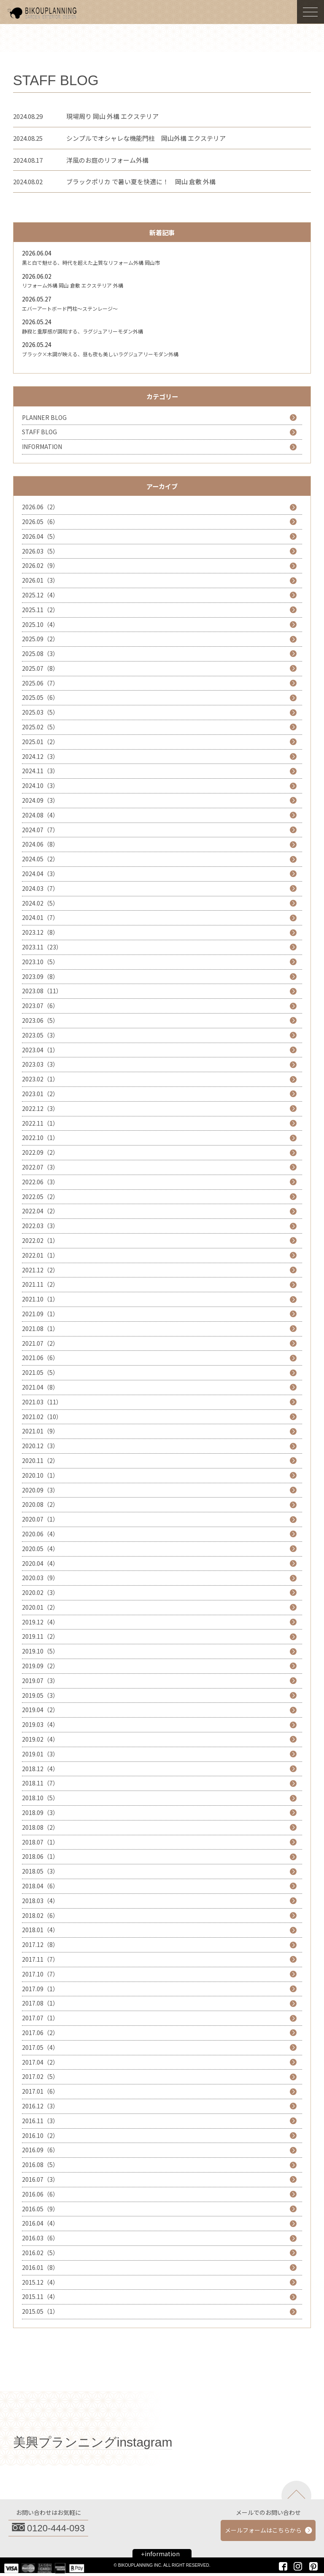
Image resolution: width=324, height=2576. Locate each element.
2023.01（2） (40, 1093)
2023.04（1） (40, 1050)
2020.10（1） (40, 1475)
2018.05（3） (40, 1871)
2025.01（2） (40, 741)
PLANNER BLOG (44, 417)
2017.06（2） (40, 2032)
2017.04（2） (40, 2062)
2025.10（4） (40, 624)
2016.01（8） (40, 2267)
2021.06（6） (40, 1357)
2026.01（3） (40, 580)
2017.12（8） (40, 1944)
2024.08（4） (40, 815)
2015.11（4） (40, 2296)
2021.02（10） (42, 1416)
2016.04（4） (40, 2223)
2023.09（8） (40, 976)
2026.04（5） (40, 536)
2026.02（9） (40, 565)
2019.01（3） (40, 1754)
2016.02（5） (40, 2252)
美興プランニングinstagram (93, 2442)
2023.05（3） (40, 1035)
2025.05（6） (40, 697)
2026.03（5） (40, 551)
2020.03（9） (40, 1577)
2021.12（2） (40, 1270)
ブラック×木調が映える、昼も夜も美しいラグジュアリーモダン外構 (100, 354)
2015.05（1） (40, 2311)
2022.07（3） (40, 1167)
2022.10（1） (40, 1137)
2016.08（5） (40, 2164)
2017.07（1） (40, 2018)
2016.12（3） (40, 2106)
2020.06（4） (40, 1534)
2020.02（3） (40, 1592)
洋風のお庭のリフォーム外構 (107, 160)
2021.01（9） (40, 1431)
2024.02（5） (40, 903)
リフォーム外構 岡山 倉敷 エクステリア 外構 (72, 285)
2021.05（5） (40, 1372)
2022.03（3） (40, 1225)
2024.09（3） (40, 800)
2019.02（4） (40, 1739)
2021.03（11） (42, 1402)
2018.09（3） (40, 1812)
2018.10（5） (40, 1798)
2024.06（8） (40, 844)
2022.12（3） (40, 1108)
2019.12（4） (40, 1622)
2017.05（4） (40, 2047)
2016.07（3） (40, 2179)
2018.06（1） (40, 1856)
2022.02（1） (40, 1240)
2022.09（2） (40, 1152)
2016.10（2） (40, 2135)
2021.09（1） (40, 1314)
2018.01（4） (40, 1929)
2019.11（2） (40, 1636)
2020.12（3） (40, 1445)
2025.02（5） (40, 727)
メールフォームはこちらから (263, 2530)
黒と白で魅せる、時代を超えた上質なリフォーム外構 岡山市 (91, 262)
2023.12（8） (40, 932)
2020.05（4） (40, 1548)
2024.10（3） (40, 785)
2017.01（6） (40, 2091)
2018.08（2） (40, 1827)
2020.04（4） (40, 1563)
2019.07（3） (40, 1680)
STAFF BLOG (39, 432)
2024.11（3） (40, 770)
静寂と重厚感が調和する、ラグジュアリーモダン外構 (82, 331)
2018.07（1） (40, 1842)
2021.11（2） (40, 1284)
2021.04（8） (40, 1387)
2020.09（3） (40, 1490)
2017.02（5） (40, 2076)
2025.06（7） (40, 683)
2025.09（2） (40, 639)
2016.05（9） (40, 2209)
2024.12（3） (40, 756)
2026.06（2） (40, 507)
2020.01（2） (40, 1607)
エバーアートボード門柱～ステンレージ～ (70, 308)
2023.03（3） (40, 1064)
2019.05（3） (40, 1695)
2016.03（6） (40, 2238)
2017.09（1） (40, 1988)
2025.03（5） (40, 712)
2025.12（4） (40, 595)
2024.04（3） (40, 873)
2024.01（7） (40, 917)
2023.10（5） (40, 961)
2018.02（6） (40, 1915)
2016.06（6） (40, 2194)
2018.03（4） (40, 1900)
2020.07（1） (40, 1519)
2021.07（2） (40, 1343)
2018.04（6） (40, 1886)
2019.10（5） (40, 1651)
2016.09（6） (40, 2150)
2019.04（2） (40, 1709)
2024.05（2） (40, 859)
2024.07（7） (40, 830)
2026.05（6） (40, 521)
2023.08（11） (42, 991)
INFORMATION (42, 446)
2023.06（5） (40, 1020)
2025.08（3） (40, 653)
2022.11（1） (40, 1123)
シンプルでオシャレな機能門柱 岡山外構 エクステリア (146, 138)
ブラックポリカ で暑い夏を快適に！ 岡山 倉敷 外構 (141, 181)
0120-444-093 (56, 2528)
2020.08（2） (40, 1504)
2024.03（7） (40, 888)
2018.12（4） (40, 1768)
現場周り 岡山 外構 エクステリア (112, 116)
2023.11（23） (42, 947)
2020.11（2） (40, 1460)
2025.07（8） (40, 668)
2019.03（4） (40, 1724)
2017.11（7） (40, 1959)
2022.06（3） (40, 1182)
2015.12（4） (40, 2282)
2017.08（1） (40, 2003)
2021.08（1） (40, 1328)
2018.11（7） (40, 1783)
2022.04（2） (40, 1211)
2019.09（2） (40, 1666)
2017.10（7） (40, 1974)
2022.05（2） (40, 1196)
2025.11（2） (40, 609)
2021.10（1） (40, 1299)
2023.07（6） (40, 1005)
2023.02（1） (40, 1079)
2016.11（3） (40, 2120)
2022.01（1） (40, 1255)
